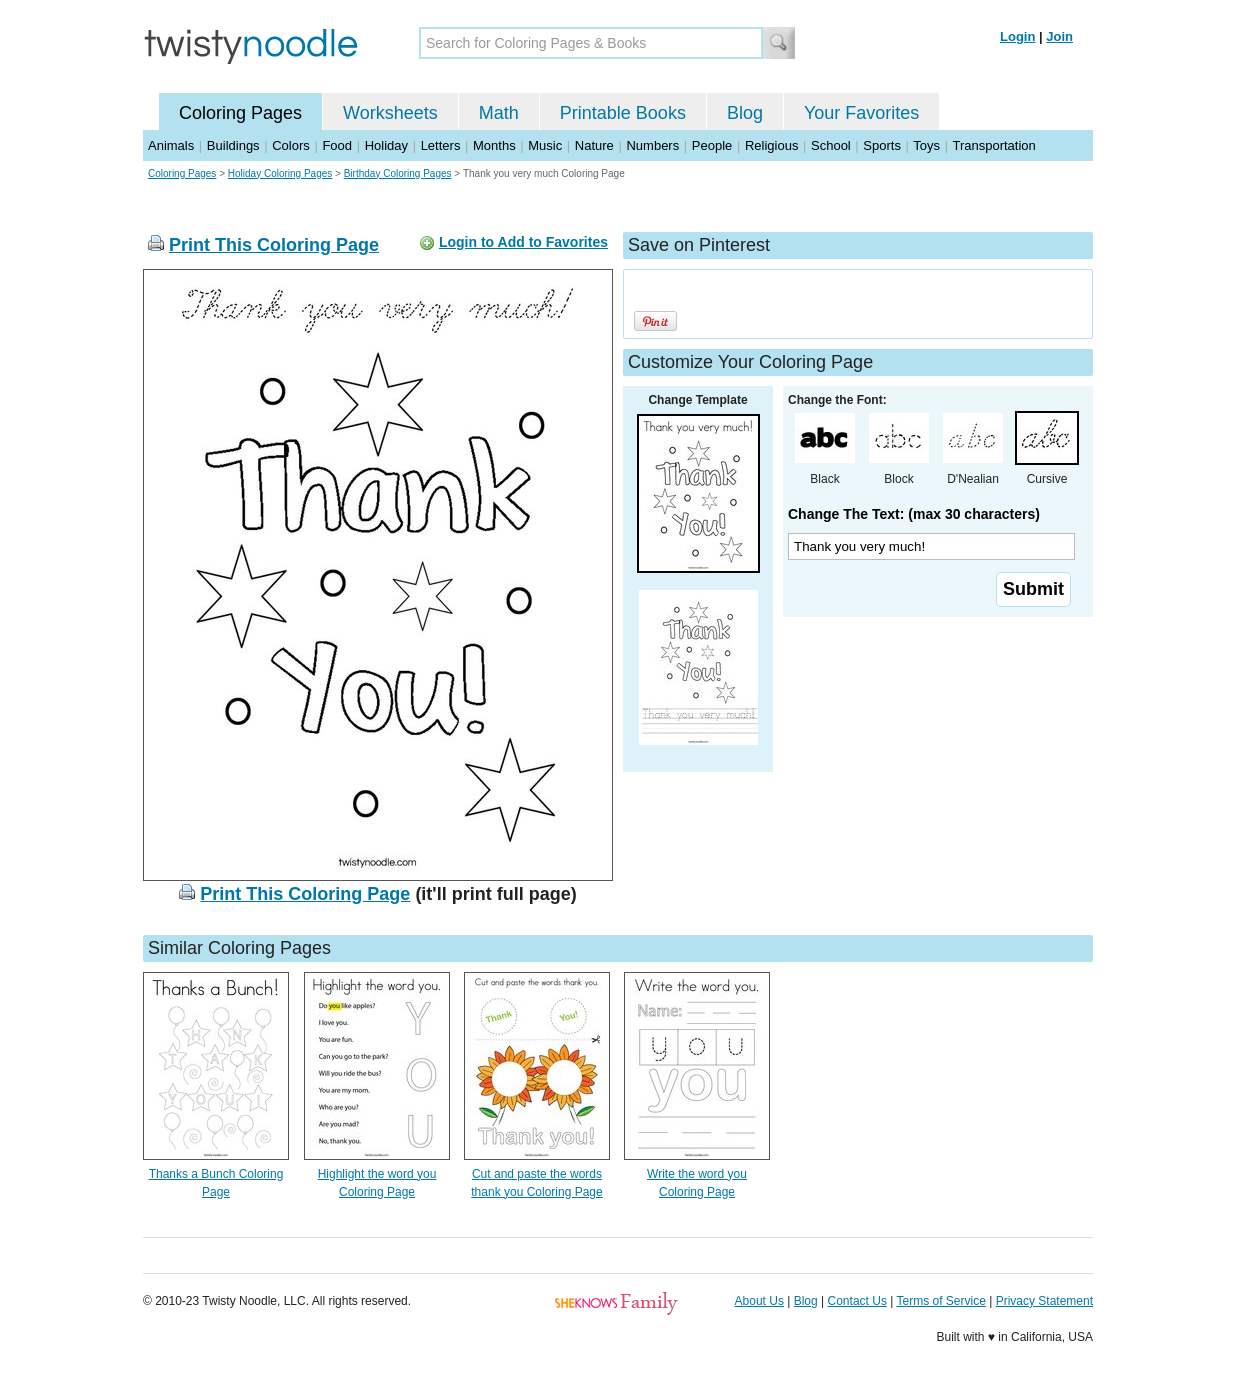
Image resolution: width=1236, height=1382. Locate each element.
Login (1017, 36)
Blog (745, 113)
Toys (926, 145)
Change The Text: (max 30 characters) (914, 514)
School (831, 145)
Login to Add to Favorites (523, 242)
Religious (771, 145)
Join (1059, 36)
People (712, 145)
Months (494, 145)
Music (545, 145)
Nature (594, 145)
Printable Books (623, 113)
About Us (759, 1301)
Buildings (233, 145)
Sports (882, 145)
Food (337, 145)
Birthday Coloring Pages (398, 173)
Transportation (993, 145)
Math (499, 113)
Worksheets (390, 113)
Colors (291, 145)
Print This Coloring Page (274, 245)
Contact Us (857, 1301)
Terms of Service (940, 1301)
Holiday (386, 145)
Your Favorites (861, 113)
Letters (441, 145)
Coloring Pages (240, 113)
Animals (171, 145)
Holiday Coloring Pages (280, 173)
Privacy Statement (1044, 1301)
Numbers (652, 145)
